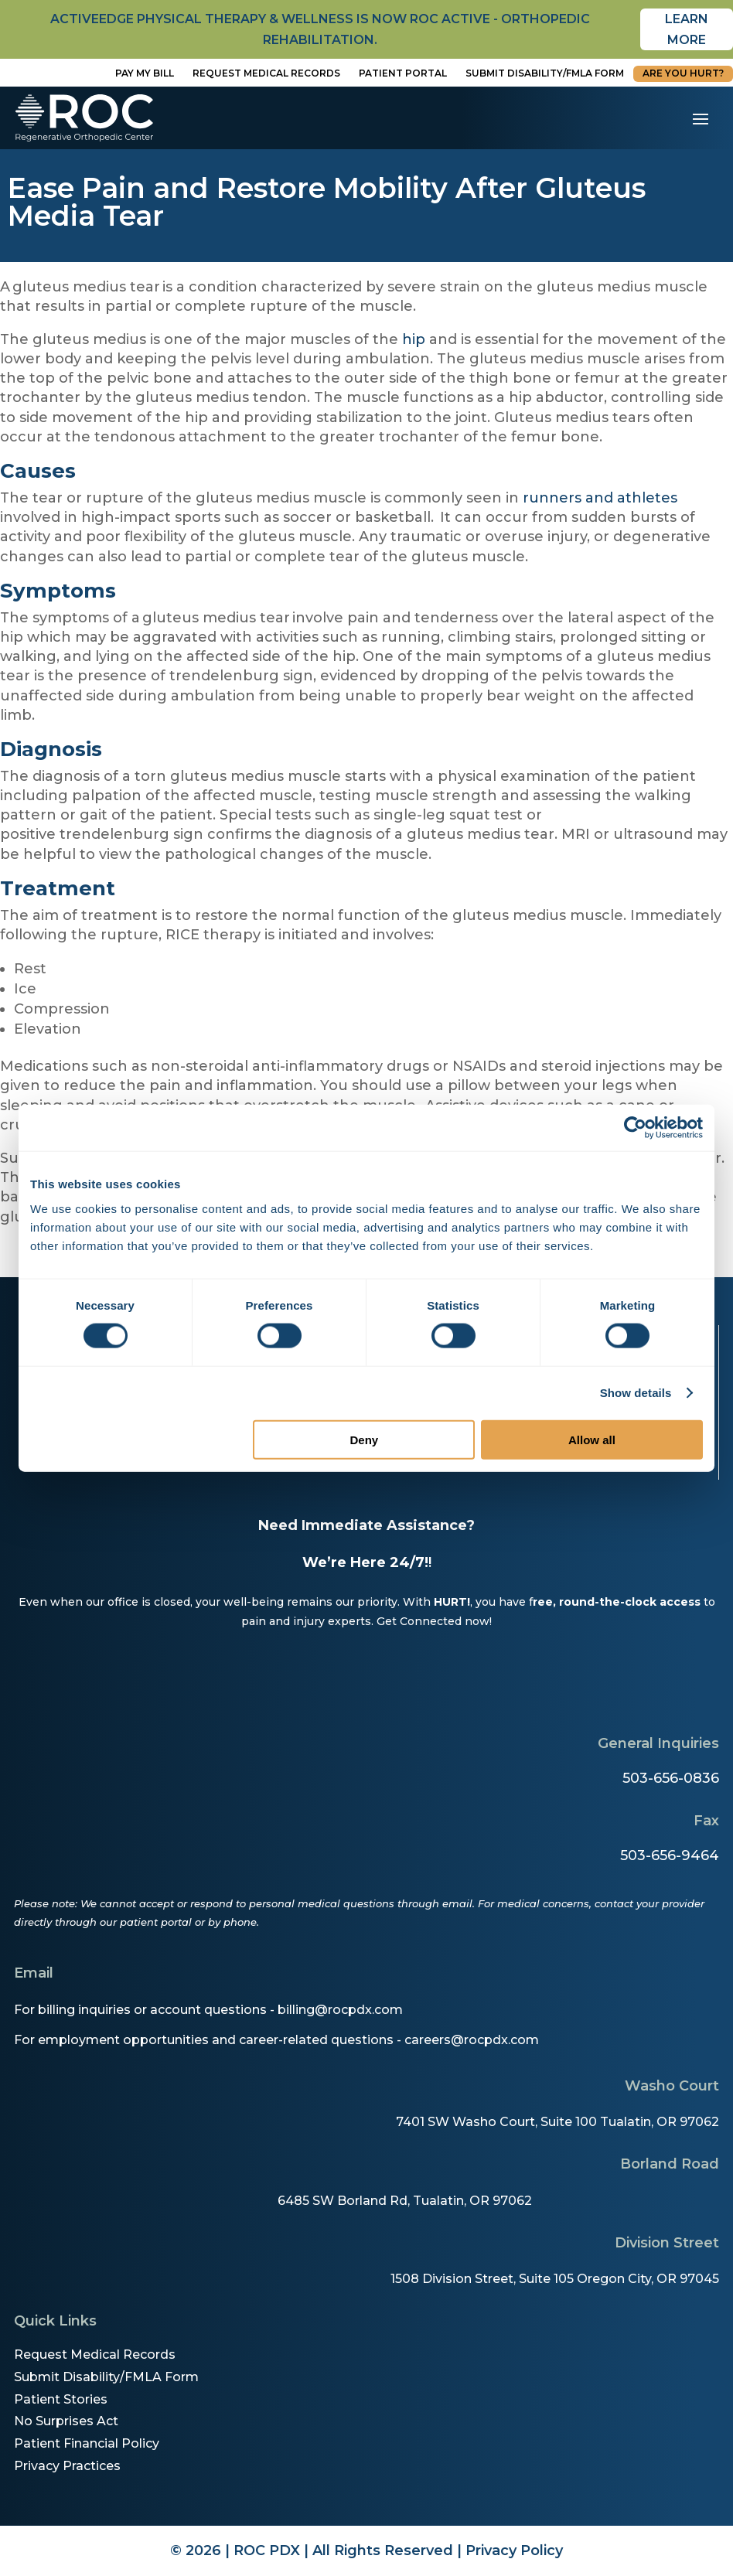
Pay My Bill (144, 73)
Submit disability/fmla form (544, 73)
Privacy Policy (514, 2550)
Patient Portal (403, 73)
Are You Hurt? (683, 73)
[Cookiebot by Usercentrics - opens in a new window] (635, 1128)
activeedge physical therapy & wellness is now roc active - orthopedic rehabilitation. (320, 29)
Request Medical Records (266, 73)
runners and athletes (600, 497)
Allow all (591, 1439)
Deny (364, 1439)
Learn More (686, 29)
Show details (636, 1392)
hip (413, 339)
